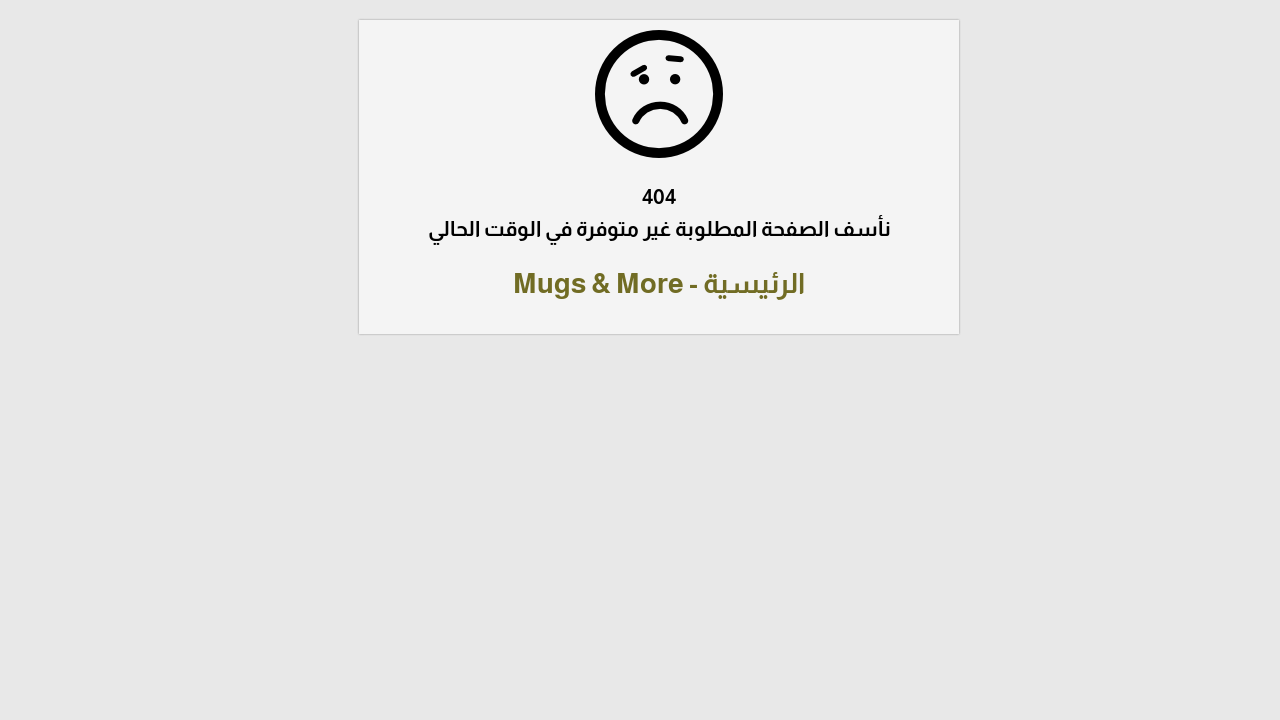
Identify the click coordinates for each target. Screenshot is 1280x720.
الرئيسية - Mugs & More (640, 283)
